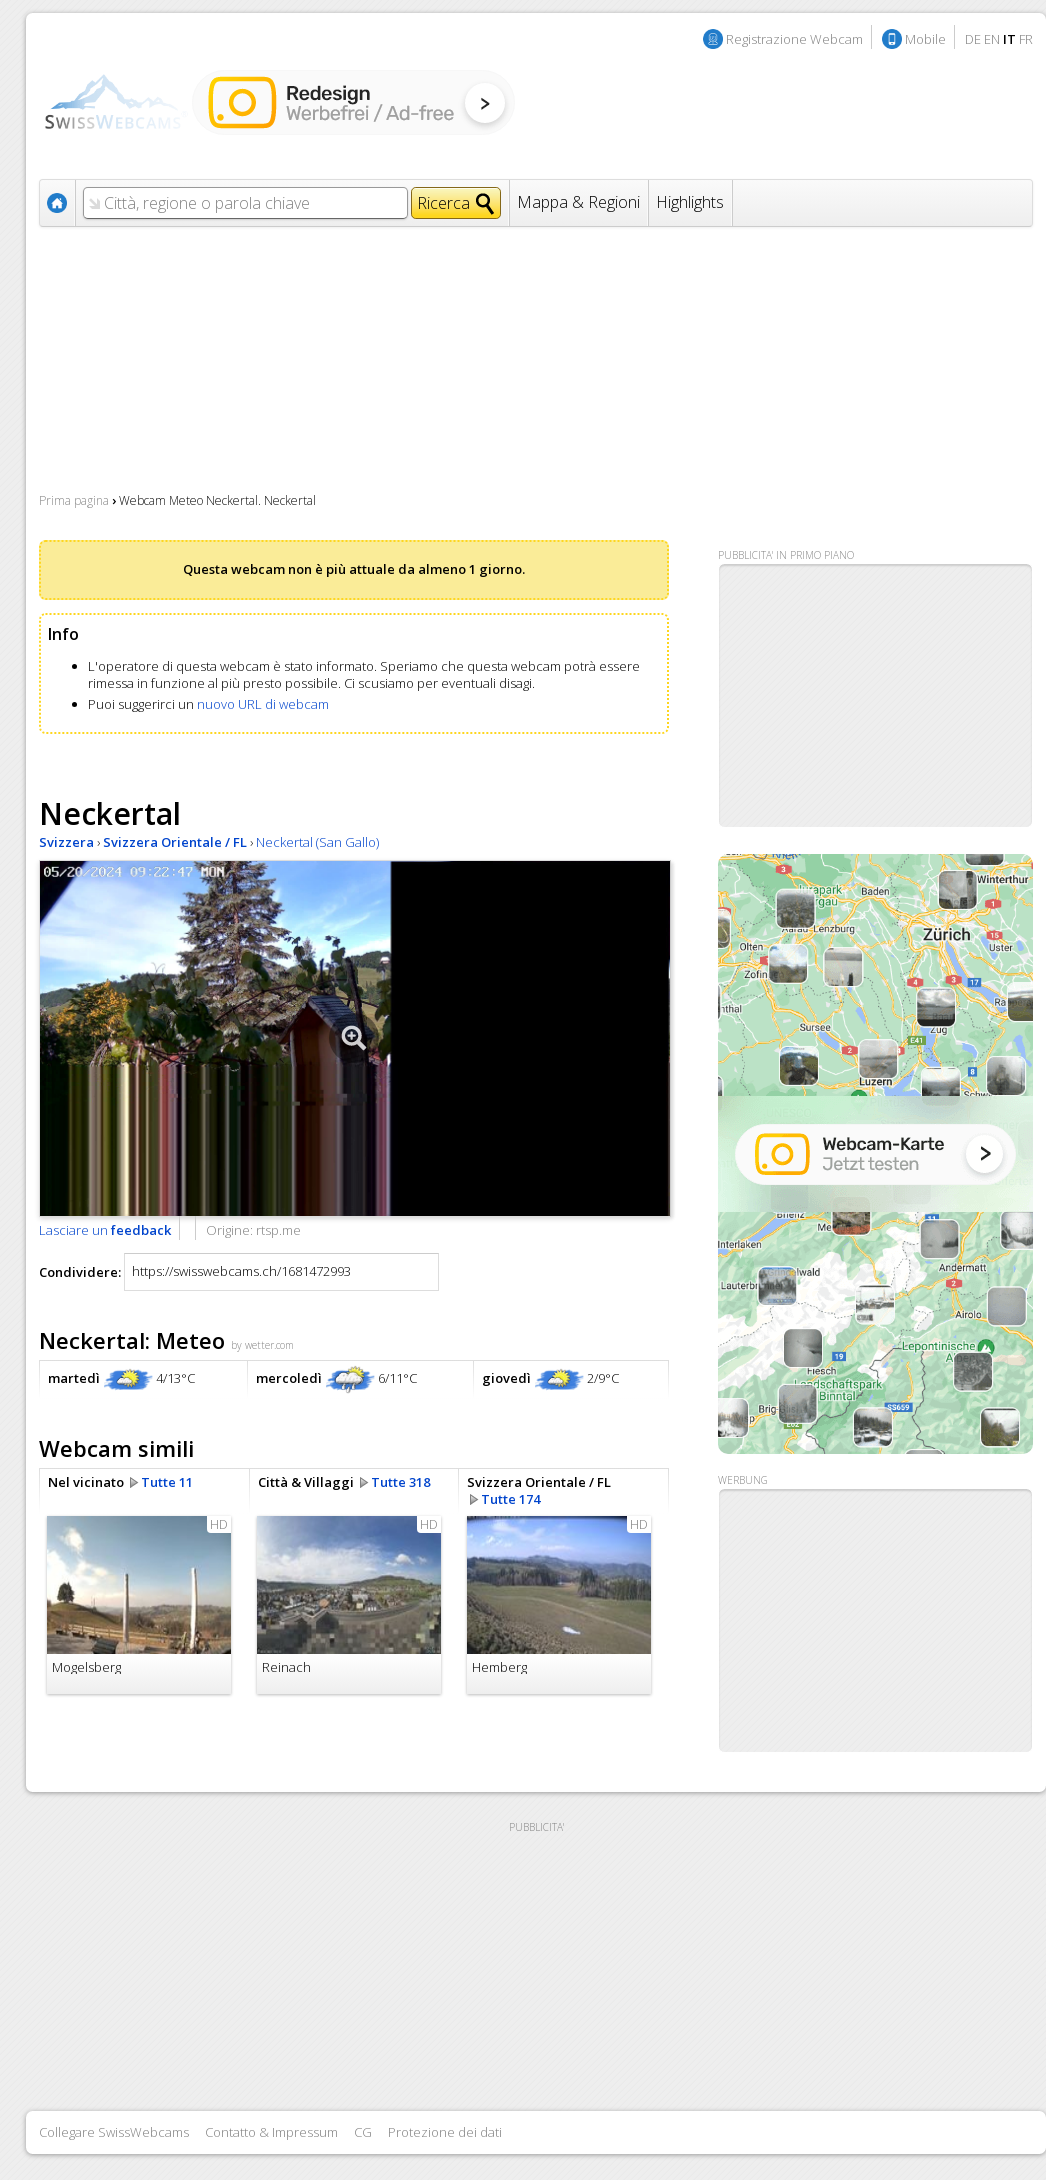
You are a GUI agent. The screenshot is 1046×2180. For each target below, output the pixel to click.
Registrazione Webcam (794, 39)
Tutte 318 (400, 1482)
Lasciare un (105, 1230)
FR (1026, 39)
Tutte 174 (510, 1499)
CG (363, 2132)
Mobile (925, 39)
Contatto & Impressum (271, 2132)
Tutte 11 (167, 1482)
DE (973, 39)
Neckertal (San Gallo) (317, 842)
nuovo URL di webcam (263, 704)
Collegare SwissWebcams (114, 2132)
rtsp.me (278, 1230)
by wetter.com (262, 1345)
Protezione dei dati (445, 2132)
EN (992, 39)
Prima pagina (74, 500)
